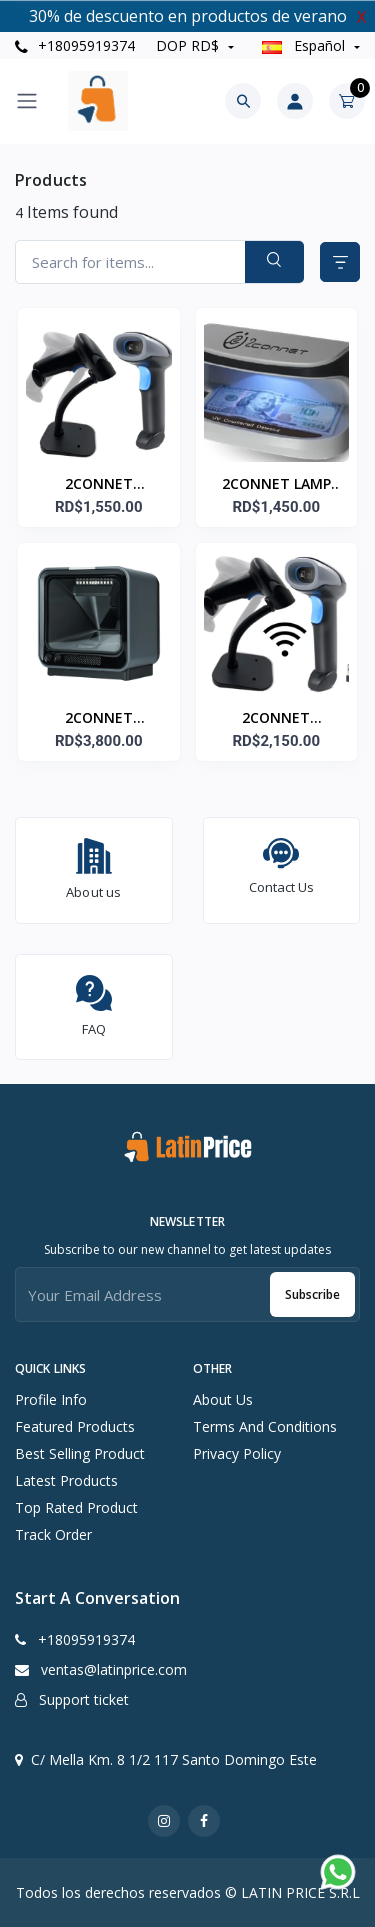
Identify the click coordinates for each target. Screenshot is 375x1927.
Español (305, 45)
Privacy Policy (237, 1453)
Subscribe (312, 1294)
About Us (223, 1399)
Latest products (66, 1480)
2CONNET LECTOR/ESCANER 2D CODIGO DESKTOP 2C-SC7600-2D (98, 719)
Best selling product (80, 1453)
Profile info (51, 1399)
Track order (53, 1534)
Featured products (75, 1426)
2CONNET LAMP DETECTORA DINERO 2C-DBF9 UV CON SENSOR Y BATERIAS (276, 485)
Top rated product (76, 1507)
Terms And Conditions (265, 1426)
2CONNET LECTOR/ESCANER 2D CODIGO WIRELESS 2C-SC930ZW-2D (276, 719)
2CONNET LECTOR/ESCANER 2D (98, 485)
